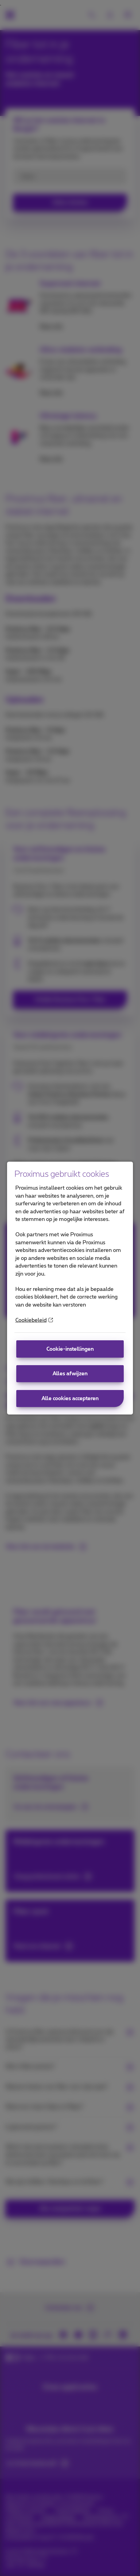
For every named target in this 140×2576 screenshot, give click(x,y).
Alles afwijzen (70, 1373)
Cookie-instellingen (70, 1348)
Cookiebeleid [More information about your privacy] (34, 1320)
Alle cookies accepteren (70, 1398)
